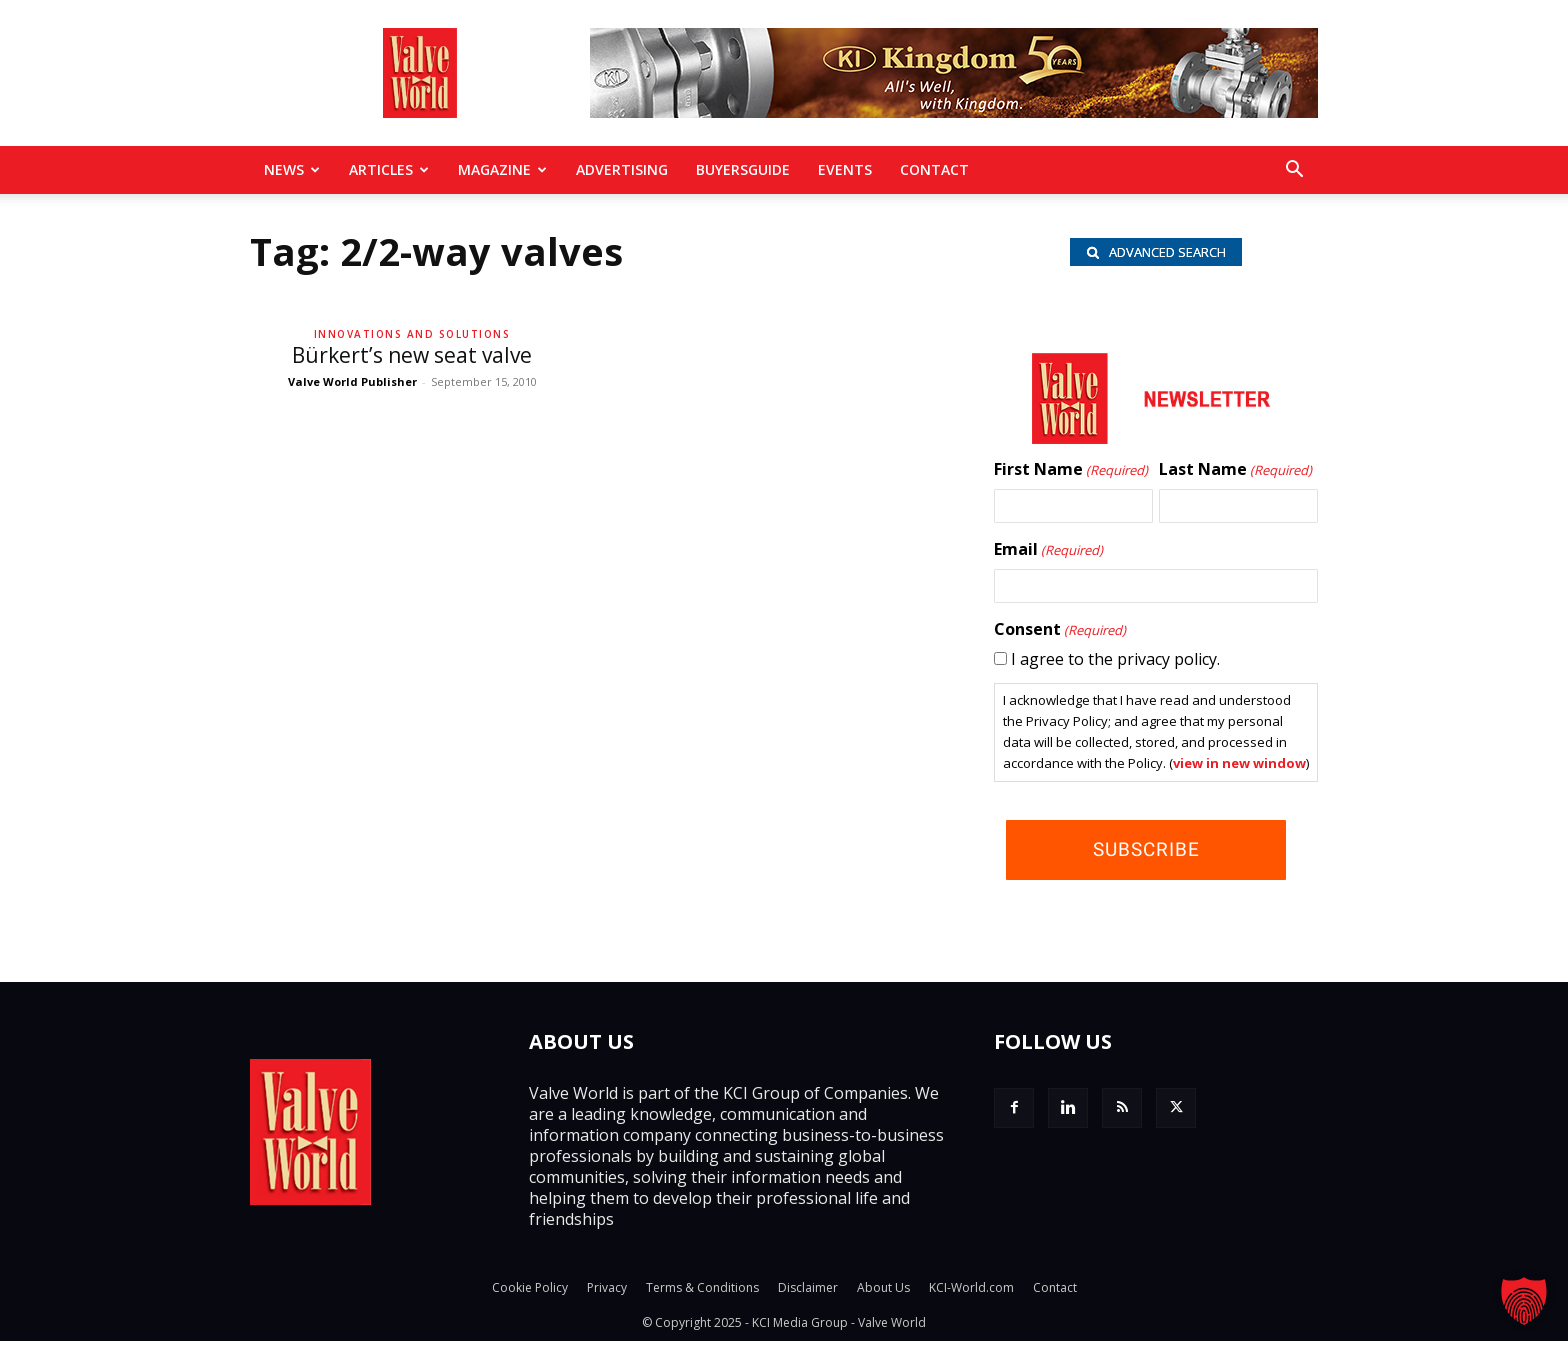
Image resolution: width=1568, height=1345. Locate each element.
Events (845, 169)
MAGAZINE (502, 169)
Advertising (622, 169)
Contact (934, 169)
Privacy (607, 1291)
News (292, 169)
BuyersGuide (743, 169)
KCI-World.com (971, 1291)
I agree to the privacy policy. (1115, 663)
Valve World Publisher (352, 381)
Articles (389, 169)
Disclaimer (808, 1291)
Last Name (1235, 474)
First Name (1071, 474)
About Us (883, 1291)
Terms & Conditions (702, 1291)
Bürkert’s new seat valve (412, 355)
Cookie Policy (530, 1291)
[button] (1294, 171)
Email (1048, 554)
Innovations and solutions (412, 334)
